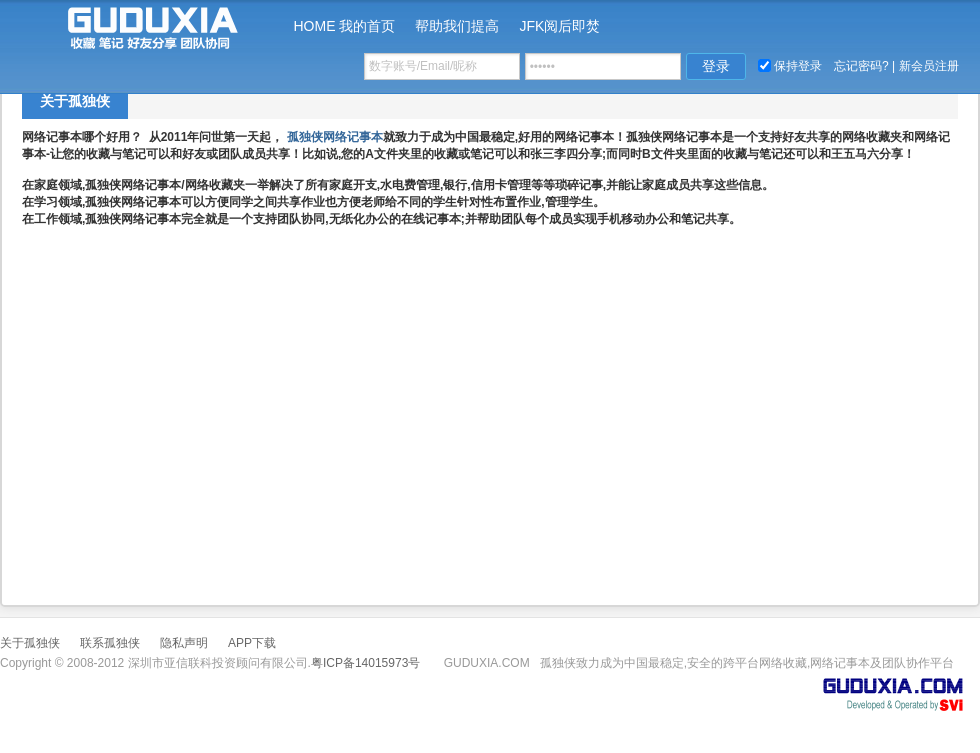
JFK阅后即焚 (559, 26)
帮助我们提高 (457, 26)
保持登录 (798, 66)
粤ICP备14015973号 (365, 663)
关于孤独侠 (75, 101)
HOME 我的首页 (345, 26)
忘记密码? (861, 66)
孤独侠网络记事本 (335, 137)
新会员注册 (929, 66)
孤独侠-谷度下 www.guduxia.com (134, 25)
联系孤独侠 (110, 643)
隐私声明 (184, 643)
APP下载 (252, 643)
